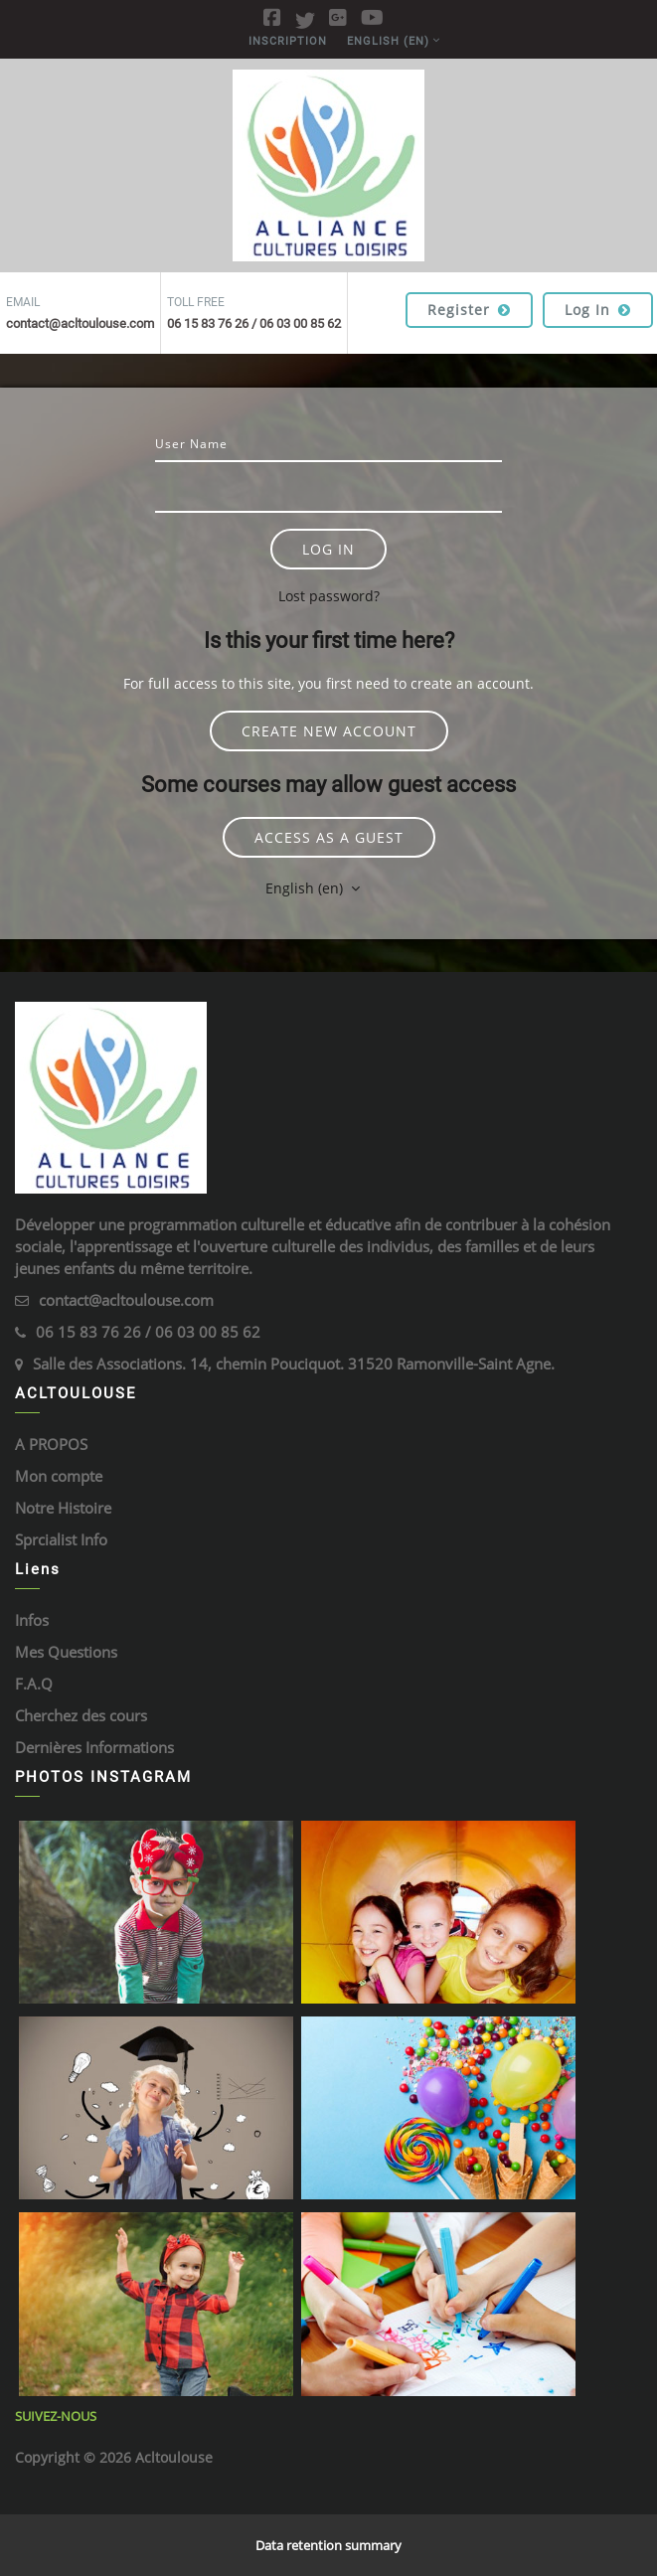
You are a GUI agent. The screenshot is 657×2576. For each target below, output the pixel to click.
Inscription (287, 41)
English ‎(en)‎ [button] (306, 888)
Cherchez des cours (81, 1715)
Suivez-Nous (55, 2416)
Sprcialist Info (61, 1539)
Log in (598, 309)
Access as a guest (329, 837)
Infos (32, 1620)
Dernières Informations (94, 1747)
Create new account (329, 731)
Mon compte (58, 1476)
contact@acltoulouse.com (126, 1300)
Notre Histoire (63, 1508)
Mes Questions (66, 1652)
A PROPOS (51, 1444)
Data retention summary (328, 2545)
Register (469, 309)
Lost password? (329, 595)
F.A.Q (34, 1683)
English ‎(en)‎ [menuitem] (388, 41)
